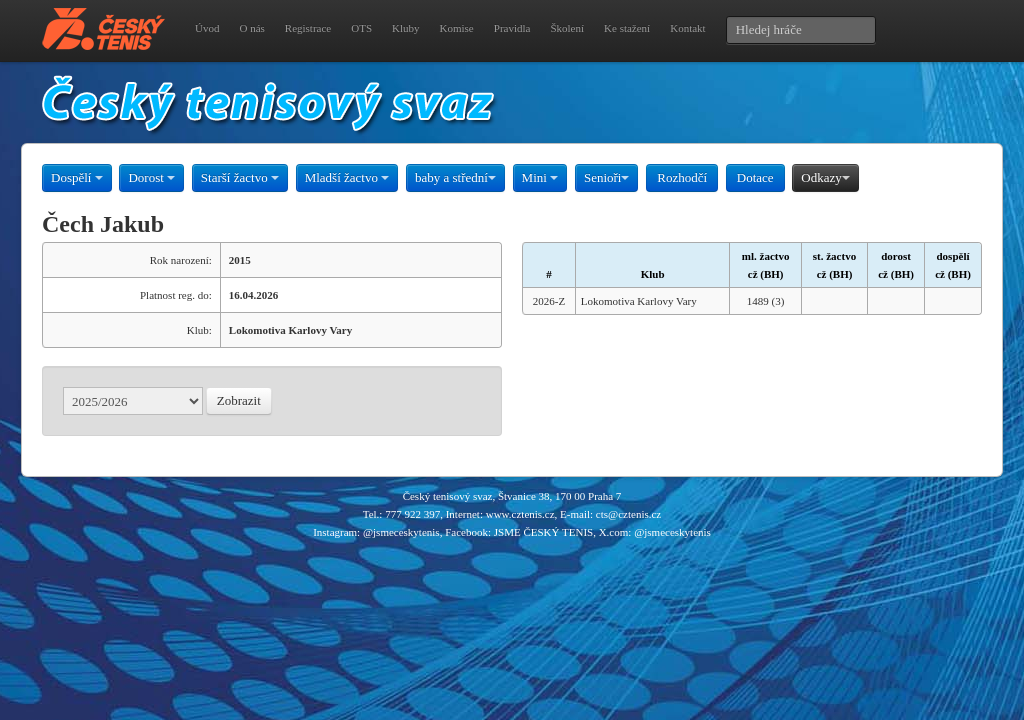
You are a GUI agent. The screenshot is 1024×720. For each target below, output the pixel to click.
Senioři (607, 177)
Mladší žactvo (347, 177)
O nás (251, 28)
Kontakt (687, 28)
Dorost (151, 177)
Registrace (308, 28)
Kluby (406, 28)
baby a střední (455, 177)
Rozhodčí (682, 177)
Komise (457, 28)
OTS (361, 28)
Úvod (207, 28)
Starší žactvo (240, 177)
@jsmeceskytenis (401, 532)
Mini (540, 177)
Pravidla (512, 28)
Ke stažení (627, 28)
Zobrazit (239, 400)
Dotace (755, 177)
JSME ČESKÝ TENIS (543, 532)
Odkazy (825, 177)
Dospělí (77, 177)
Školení (567, 28)
